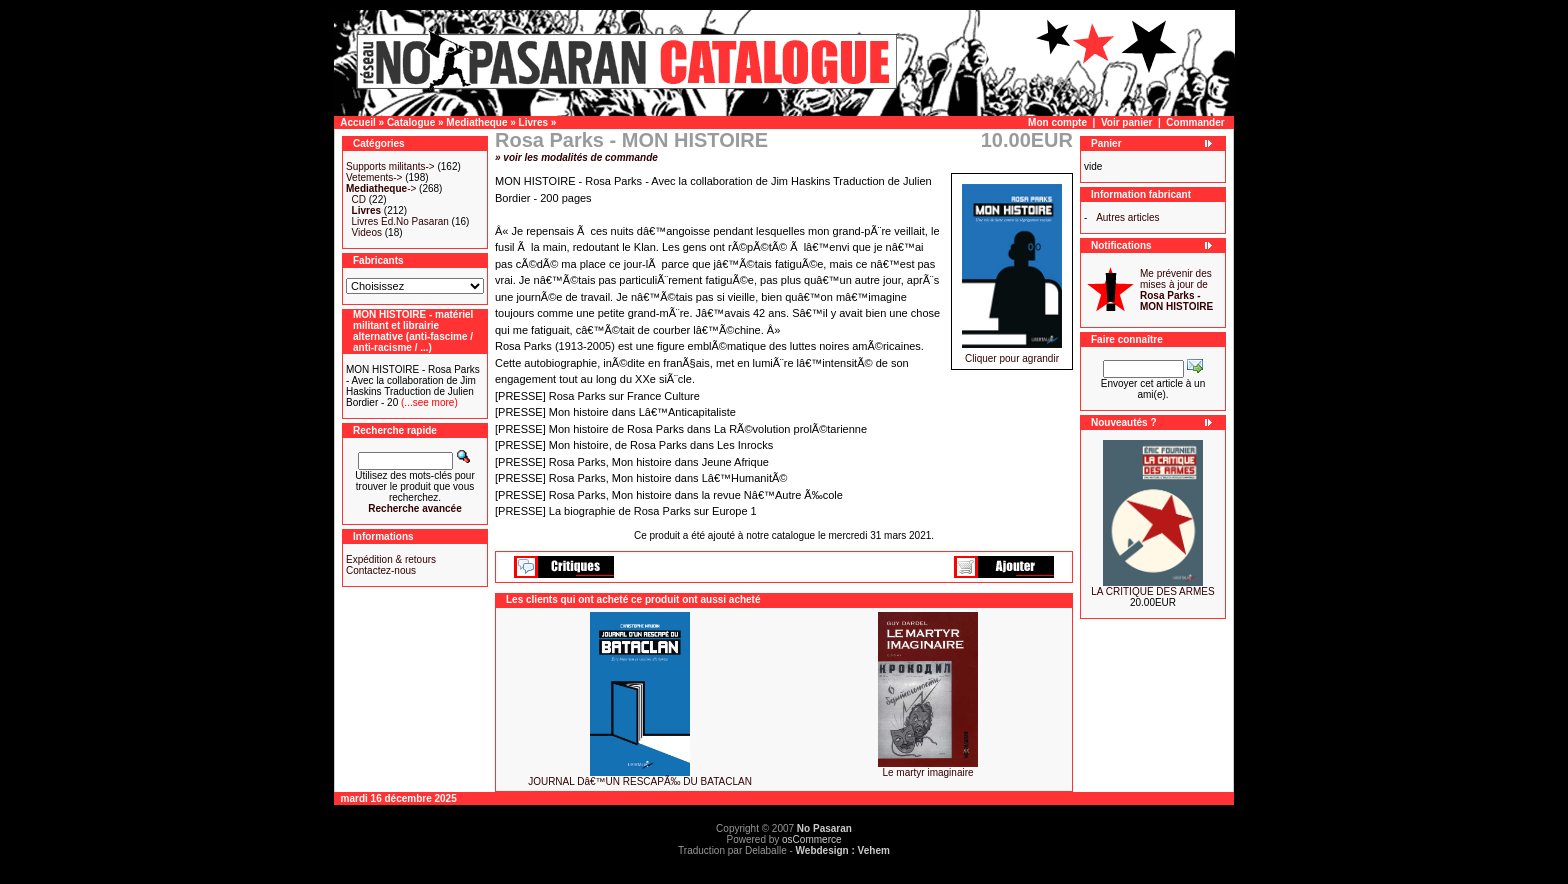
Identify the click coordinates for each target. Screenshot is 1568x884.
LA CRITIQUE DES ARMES (1152, 591)
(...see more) (427, 402)
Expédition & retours (391, 559)
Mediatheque (476, 122)
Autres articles (1127, 217)
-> (381, 188)
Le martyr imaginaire (927, 772)
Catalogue (411, 122)
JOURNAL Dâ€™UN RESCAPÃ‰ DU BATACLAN (640, 781)
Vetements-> (374, 177)
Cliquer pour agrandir (1012, 354)
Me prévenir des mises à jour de (1176, 290)
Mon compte (1057, 122)
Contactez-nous (381, 570)
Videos (367, 232)
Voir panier (1127, 122)
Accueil (358, 122)
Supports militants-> (390, 166)
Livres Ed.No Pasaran (400, 221)
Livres (533, 122)
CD (359, 199)
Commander (1195, 122)
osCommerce (811, 839)
